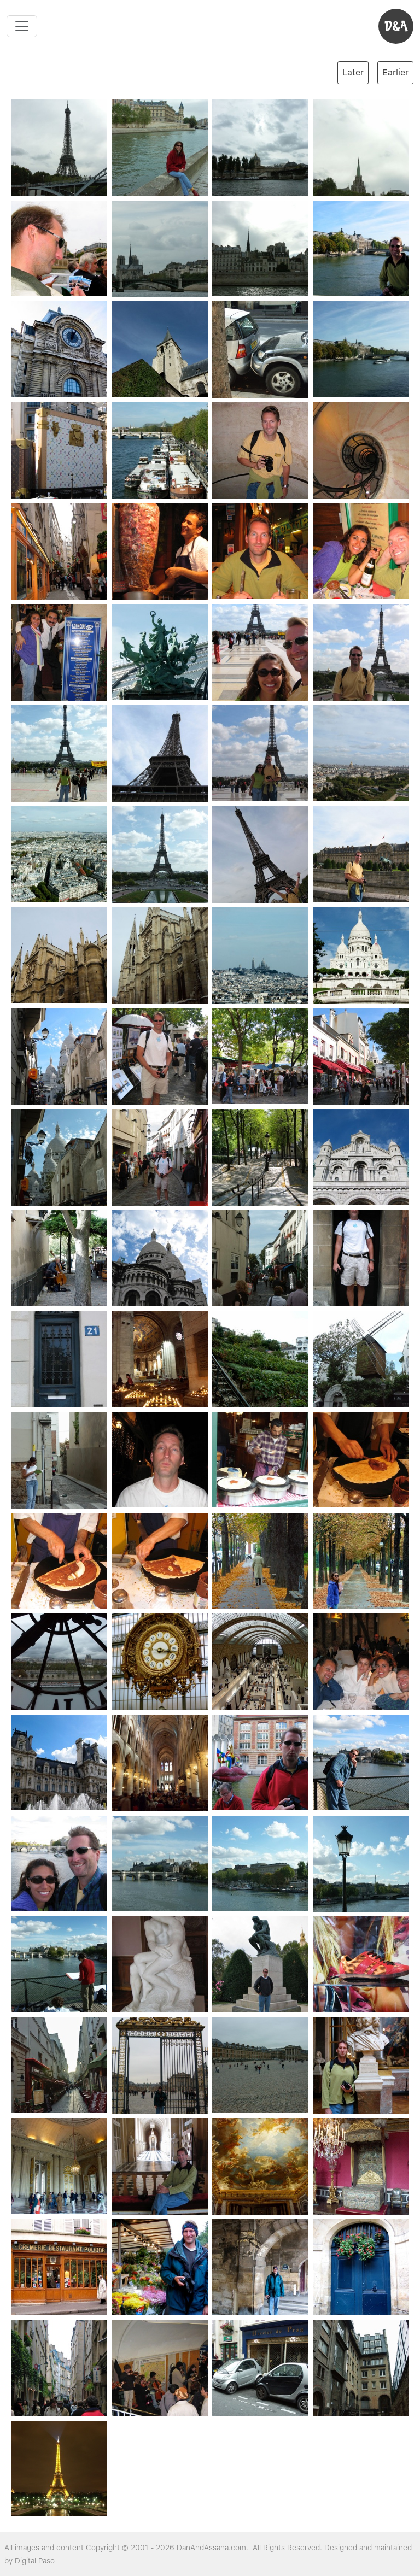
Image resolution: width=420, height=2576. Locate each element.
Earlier (395, 72)
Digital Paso (35, 2560)
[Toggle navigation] (22, 26)
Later (353, 72)
